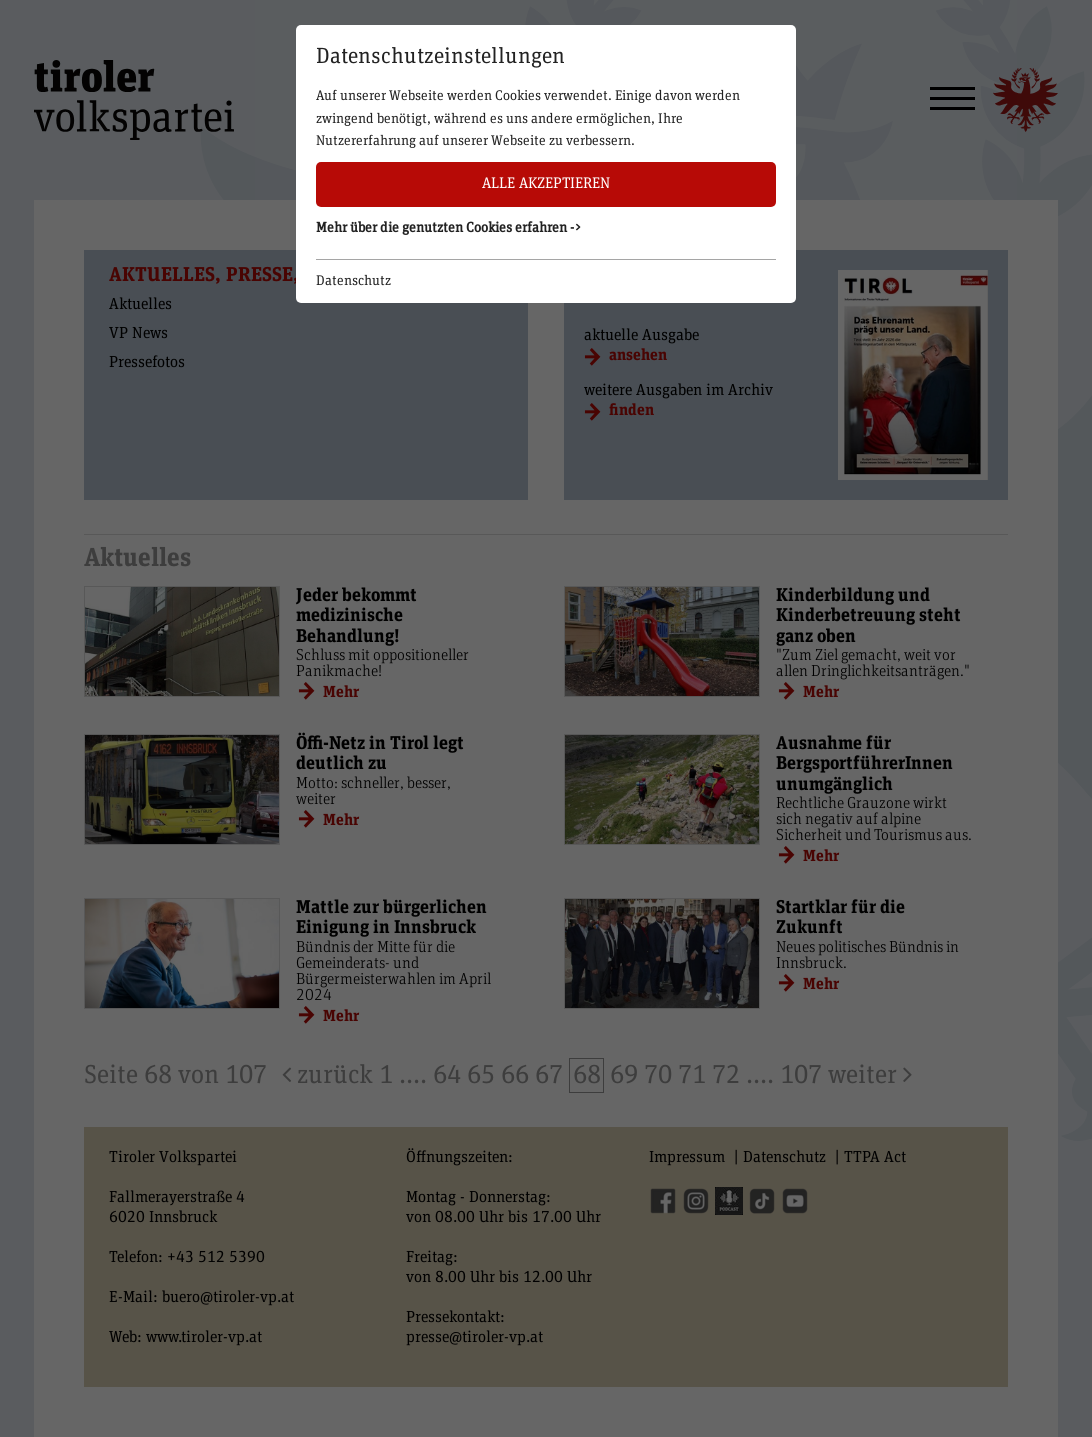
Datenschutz (353, 281)
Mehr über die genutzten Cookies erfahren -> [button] (449, 228)
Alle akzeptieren (546, 183)
